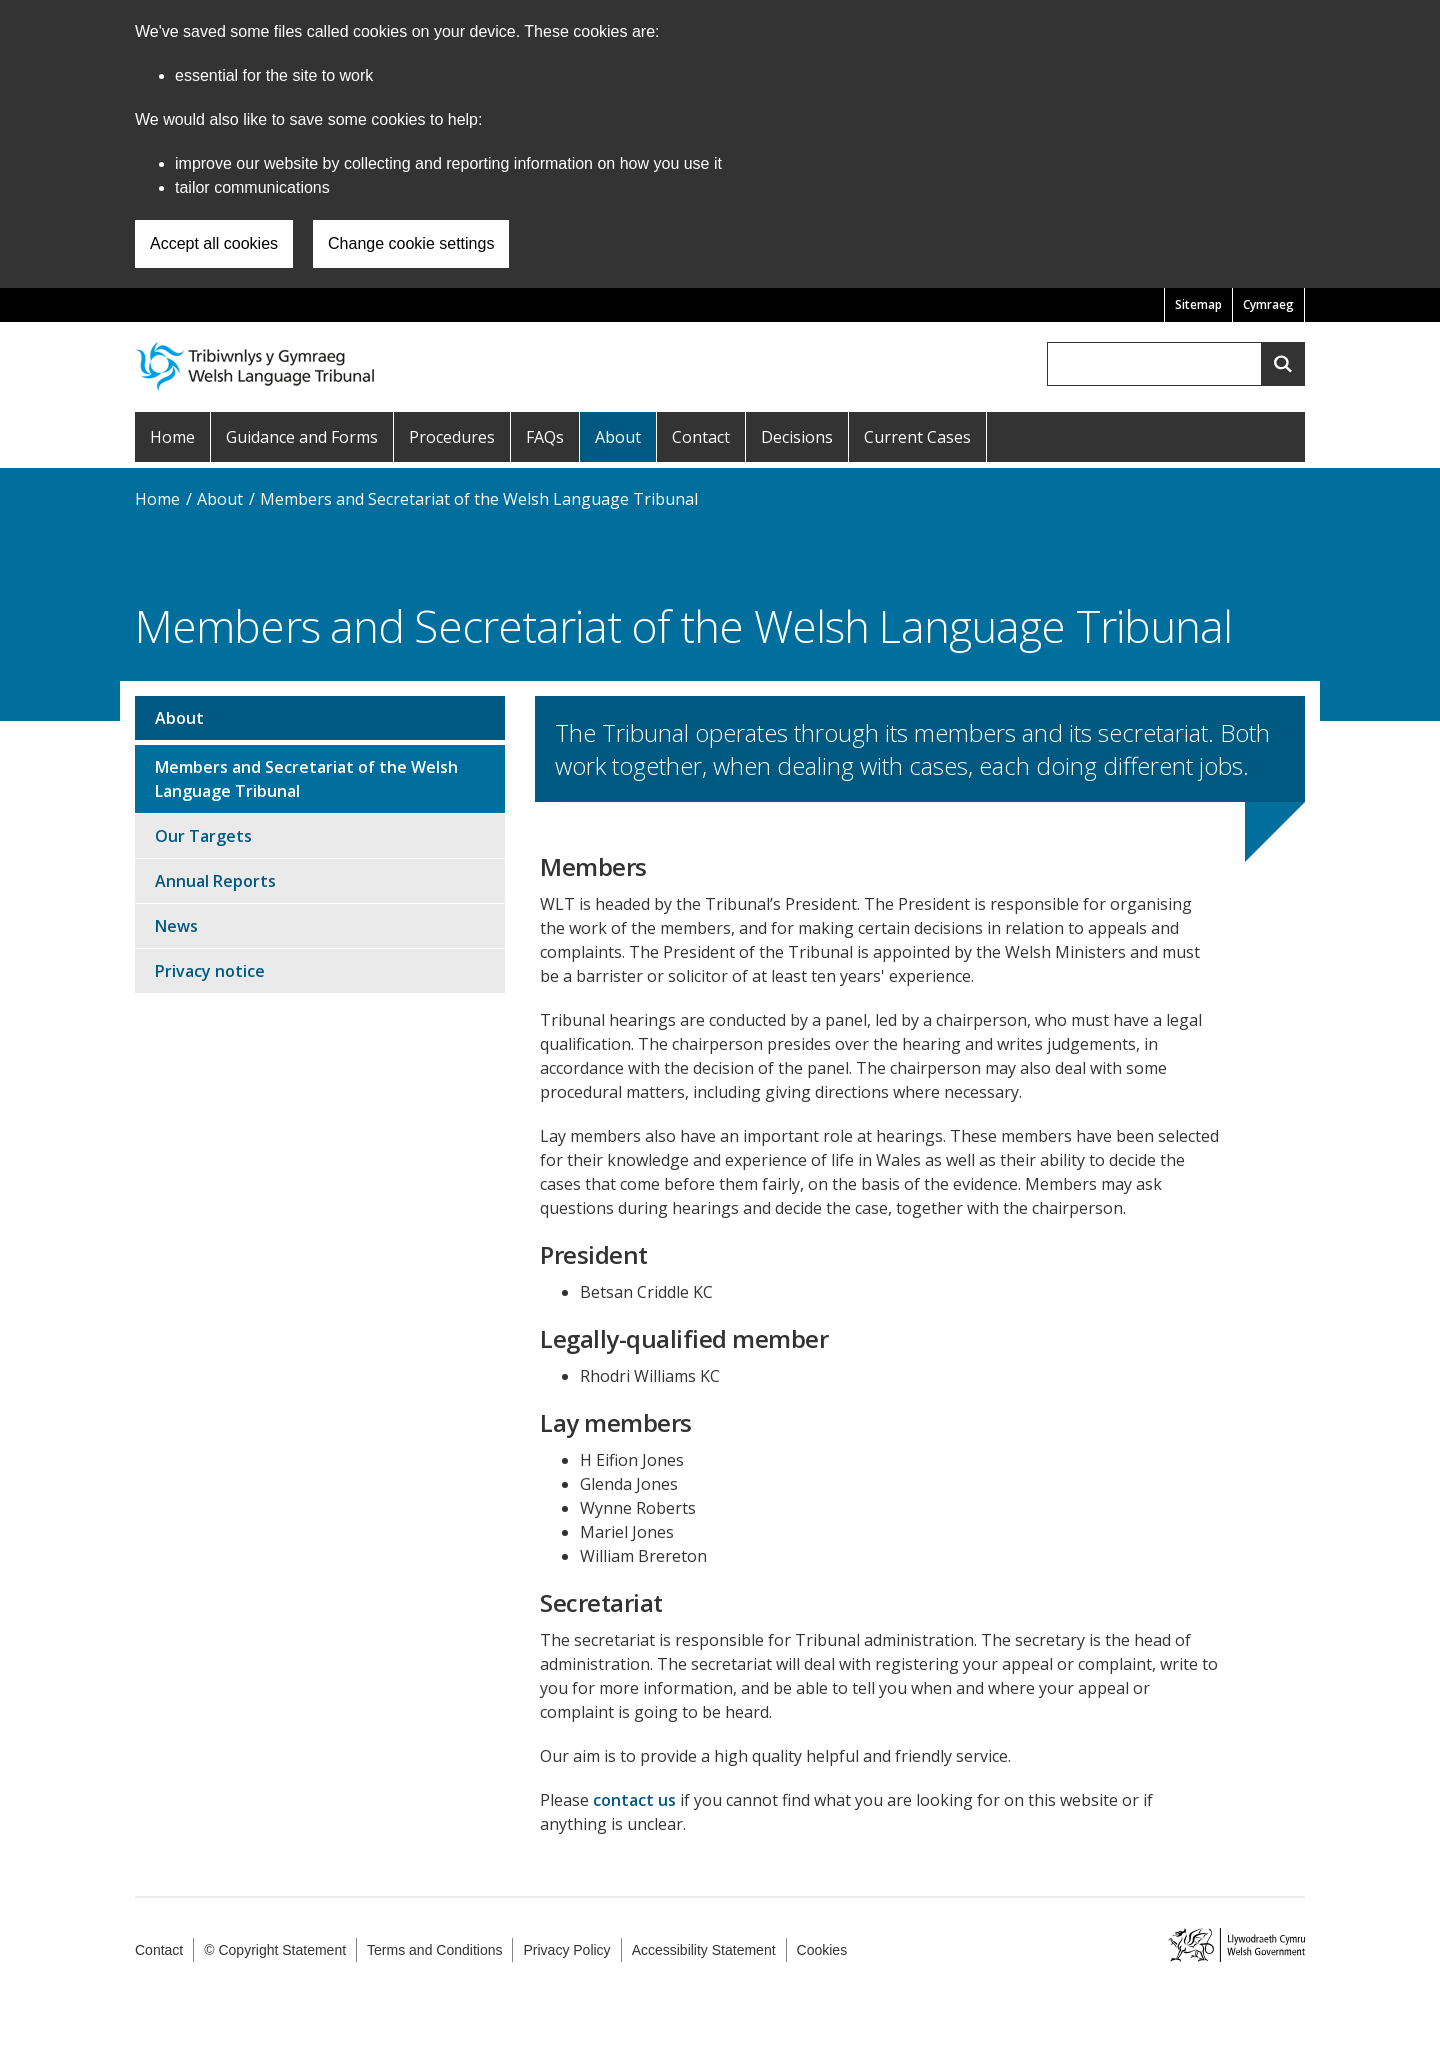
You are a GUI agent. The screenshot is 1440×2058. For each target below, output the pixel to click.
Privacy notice (210, 971)
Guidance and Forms (302, 437)
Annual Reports (215, 881)
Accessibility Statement (704, 1950)
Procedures (452, 437)
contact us (634, 1800)
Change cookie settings (411, 243)
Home (172, 437)
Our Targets (203, 836)
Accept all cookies (214, 243)
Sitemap (1198, 304)
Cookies (822, 1950)
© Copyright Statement (275, 1950)
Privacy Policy (566, 1950)
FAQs (545, 437)
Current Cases (917, 437)
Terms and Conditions (434, 1950)
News (176, 926)
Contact (701, 437)
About (618, 437)
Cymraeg (1268, 304)
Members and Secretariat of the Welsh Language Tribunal (479, 499)
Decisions (797, 437)
